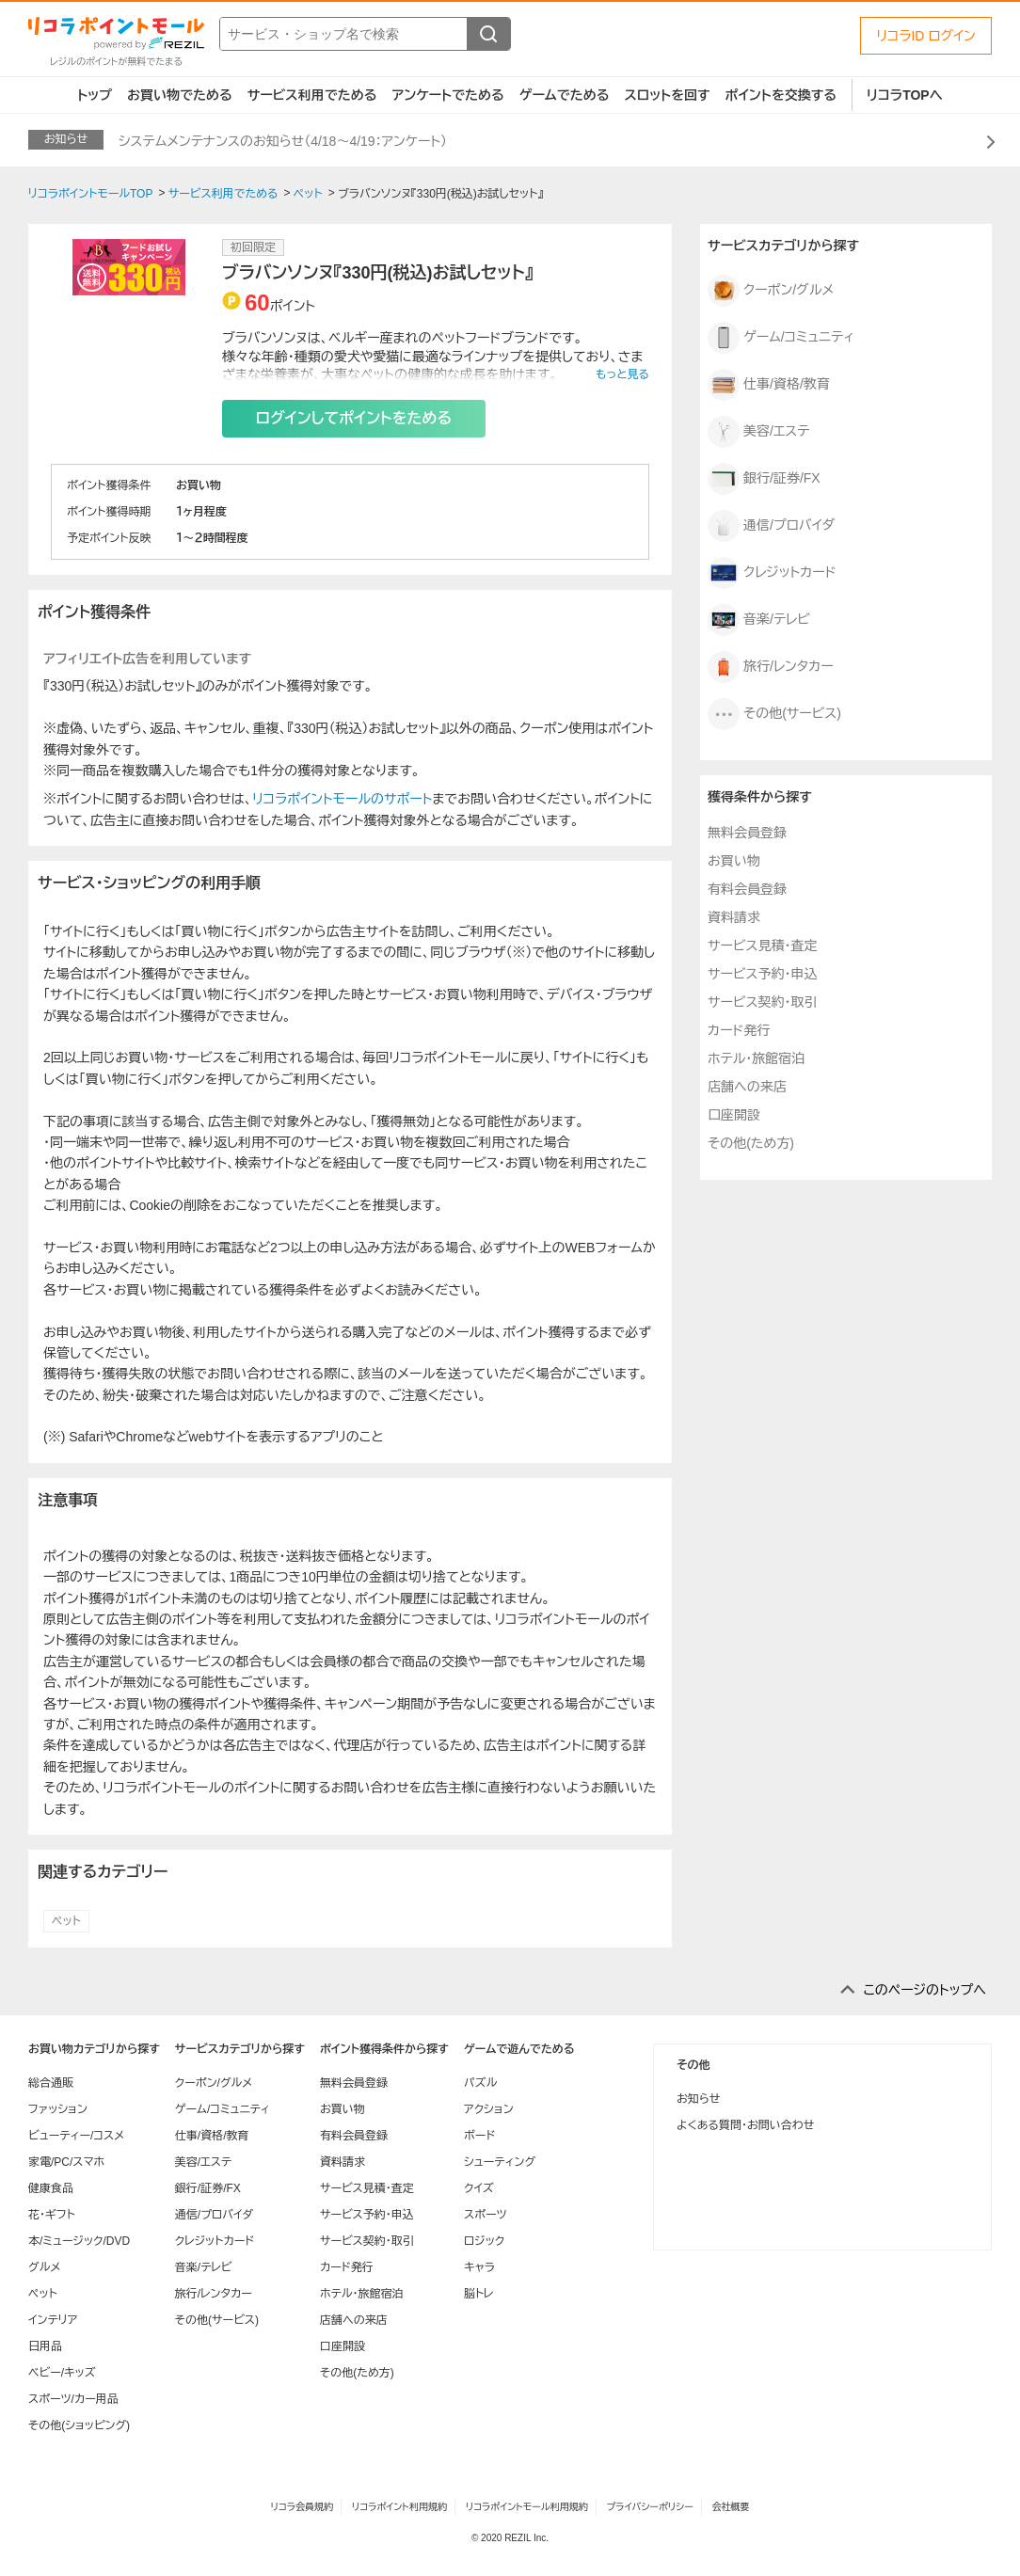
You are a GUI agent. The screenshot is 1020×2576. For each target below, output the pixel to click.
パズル (480, 2083)
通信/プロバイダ (771, 526)
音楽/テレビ (759, 620)
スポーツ (485, 2214)
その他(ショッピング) (79, 2425)
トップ (94, 95)
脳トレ (479, 2293)
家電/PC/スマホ (66, 2162)
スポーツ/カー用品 (73, 2399)
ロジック (484, 2241)
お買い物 (734, 860)
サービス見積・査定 (762, 945)
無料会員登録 (747, 832)
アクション (489, 2109)
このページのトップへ (924, 1989)
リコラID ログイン (926, 35)
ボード (479, 2135)
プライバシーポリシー (650, 2507)
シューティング (499, 2162)
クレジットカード (772, 573)
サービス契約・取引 (762, 1002)
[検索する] (488, 34)
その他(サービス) (774, 714)
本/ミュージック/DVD (79, 2241)
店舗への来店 (747, 1086)
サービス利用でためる (312, 95)
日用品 (45, 2346)
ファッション (58, 2109)
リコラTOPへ (905, 95)
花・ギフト (51, 2214)
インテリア (52, 2320)
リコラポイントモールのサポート (342, 798)
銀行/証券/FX (764, 479)
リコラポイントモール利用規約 (527, 2507)
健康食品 (50, 2188)
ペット (66, 1921)
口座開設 (734, 1114)
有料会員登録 (747, 889)
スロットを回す (666, 95)
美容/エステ (758, 432)
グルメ (44, 2267)
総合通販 (50, 2083)
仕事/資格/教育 (769, 385)
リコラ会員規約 (301, 2507)
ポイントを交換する (781, 95)
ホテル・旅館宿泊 (756, 1058)
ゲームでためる (564, 95)
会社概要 (731, 2507)
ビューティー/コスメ (76, 2135)
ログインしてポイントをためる (354, 418)
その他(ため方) (751, 1143)
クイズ (479, 2188)
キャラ (479, 2267)
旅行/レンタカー (771, 667)
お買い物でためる (179, 95)
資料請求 (734, 917)
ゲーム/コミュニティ (781, 338)
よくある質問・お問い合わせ (745, 2125)
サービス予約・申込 (762, 973)
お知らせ (698, 2099)
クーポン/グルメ (771, 291)
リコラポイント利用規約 (399, 2507)
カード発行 (739, 1030)
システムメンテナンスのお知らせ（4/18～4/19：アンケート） (283, 141)
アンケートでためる (447, 95)
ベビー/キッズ (62, 2372)
